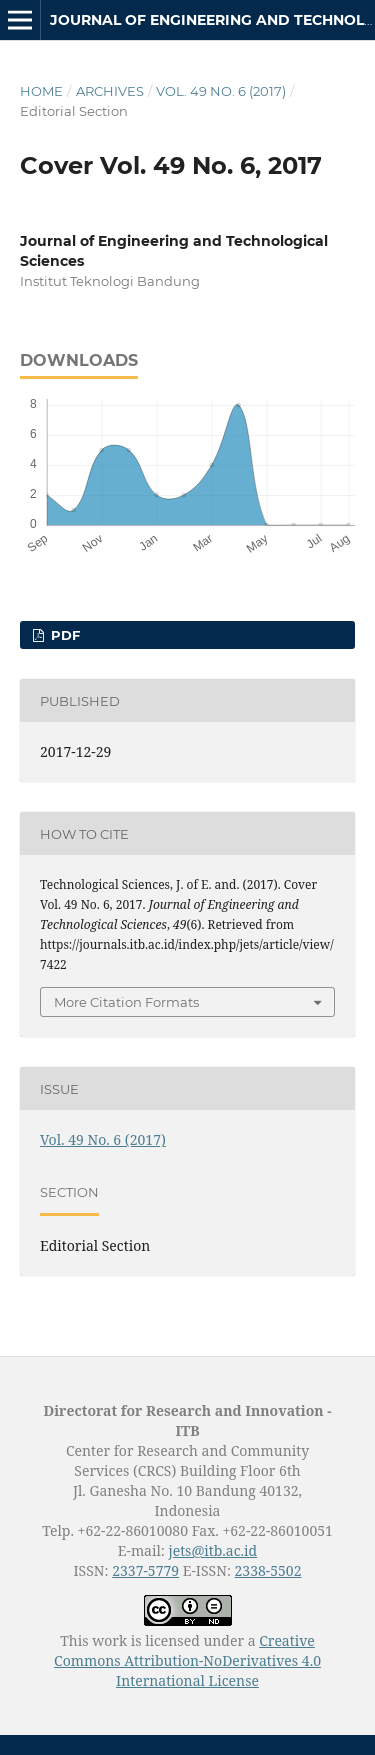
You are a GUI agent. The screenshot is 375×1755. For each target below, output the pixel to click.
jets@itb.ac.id (212, 1550)
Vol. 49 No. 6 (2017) (221, 91)
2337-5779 (145, 1570)
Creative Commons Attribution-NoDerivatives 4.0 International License (187, 1660)
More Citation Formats (126, 1002)
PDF (63, 635)
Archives (110, 91)
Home (41, 91)
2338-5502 (268, 1570)
